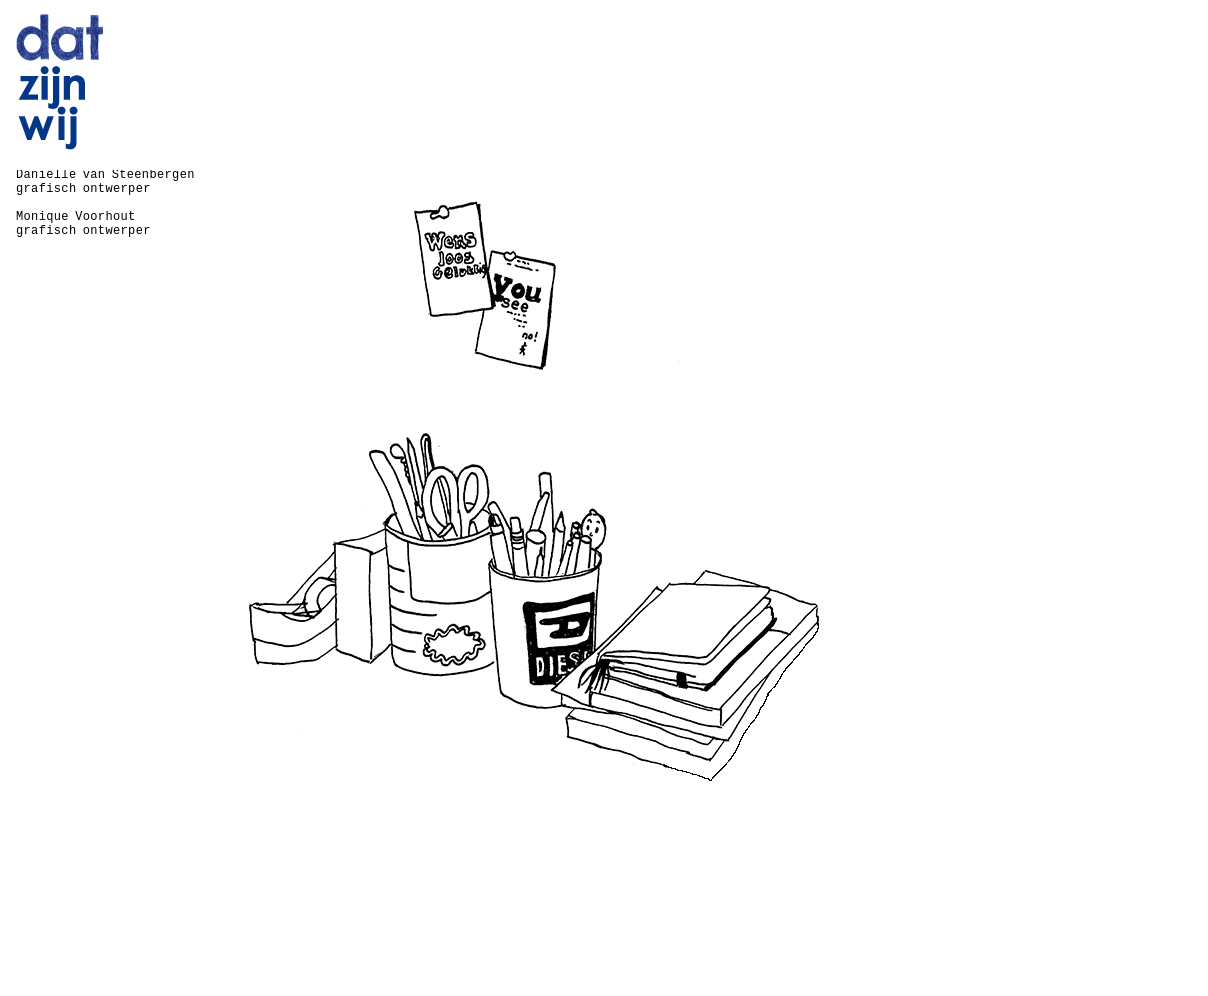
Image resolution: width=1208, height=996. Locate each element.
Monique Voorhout (76, 217)
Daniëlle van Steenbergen (105, 175)
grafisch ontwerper (83, 189)
